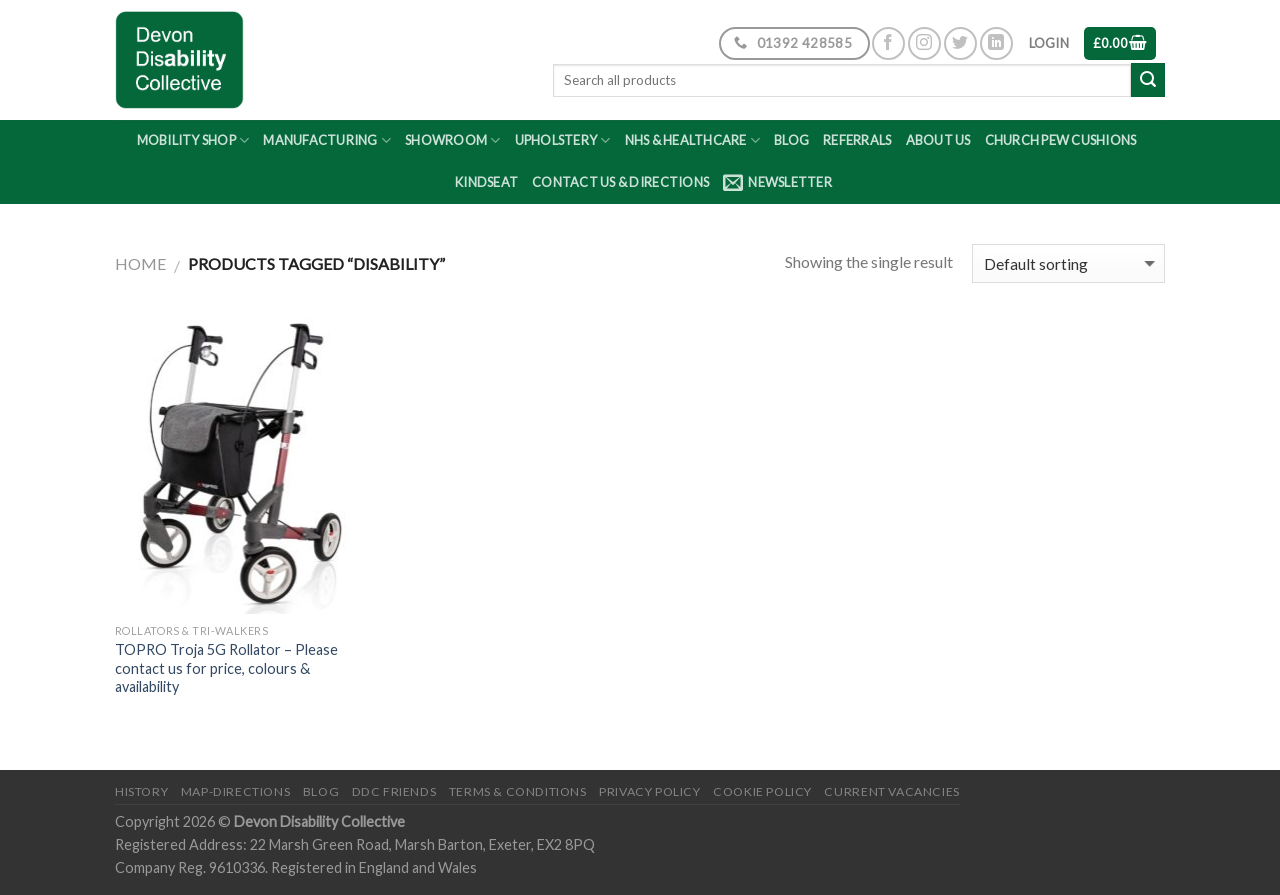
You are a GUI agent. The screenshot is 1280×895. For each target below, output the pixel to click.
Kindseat (486, 182)
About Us (938, 140)
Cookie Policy (762, 791)
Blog (791, 140)
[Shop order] (1068, 263)
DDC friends (394, 791)
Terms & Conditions (518, 791)
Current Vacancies (891, 791)
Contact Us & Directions (620, 182)
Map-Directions (236, 791)
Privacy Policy (650, 791)
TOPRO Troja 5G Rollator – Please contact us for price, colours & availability (226, 668)
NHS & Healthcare (693, 140)
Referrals (857, 140)
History (141, 791)
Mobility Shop (193, 140)
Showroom (453, 140)
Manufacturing (327, 140)
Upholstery (563, 140)
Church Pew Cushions (1061, 140)
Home (140, 263)
